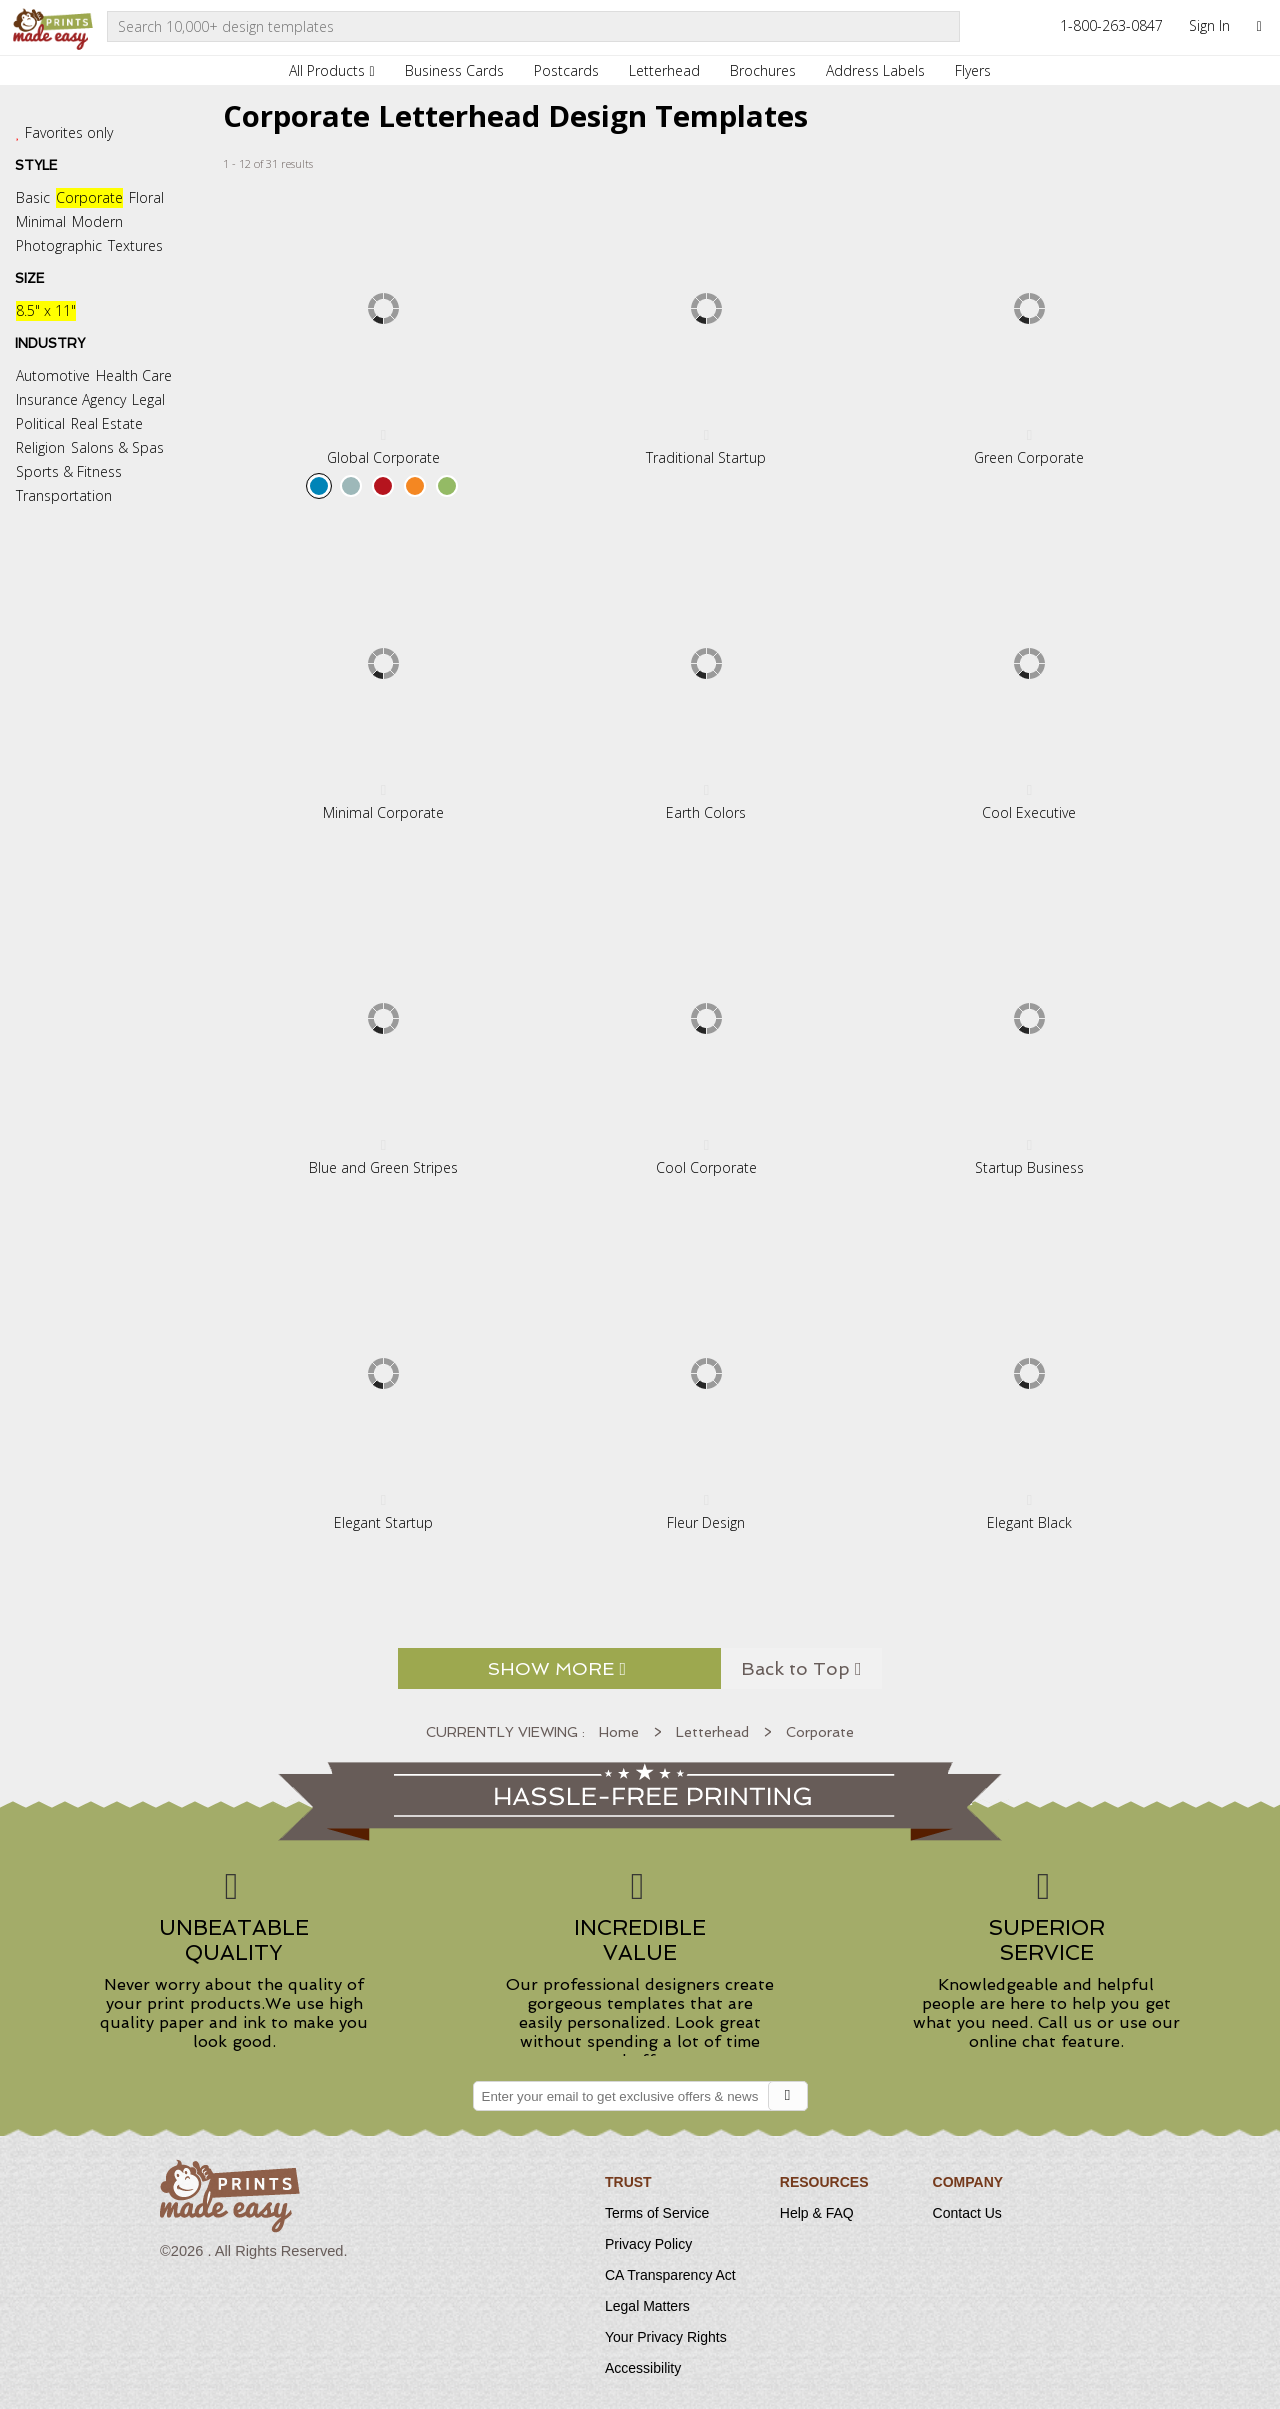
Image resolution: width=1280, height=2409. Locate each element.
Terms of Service (657, 2213)
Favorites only (69, 132)
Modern (97, 221)
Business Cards (454, 70)
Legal (148, 399)
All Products (331, 70)
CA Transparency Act (670, 2275)
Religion (40, 447)
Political (40, 423)
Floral (146, 197)
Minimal (41, 221)
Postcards (566, 70)
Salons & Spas (117, 447)
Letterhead (664, 70)
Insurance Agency (71, 399)
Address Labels (875, 70)
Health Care (134, 375)
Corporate (89, 197)
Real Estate (107, 423)
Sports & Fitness (69, 471)
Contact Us (967, 2213)
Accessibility (643, 2368)
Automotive (53, 375)
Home (619, 1732)
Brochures (763, 70)
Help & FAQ (817, 2213)
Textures (135, 245)
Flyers (973, 70)
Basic (33, 197)
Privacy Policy (648, 2244)
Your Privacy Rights (666, 2337)
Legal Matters (647, 2306)
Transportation (64, 495)
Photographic (59, 245)
